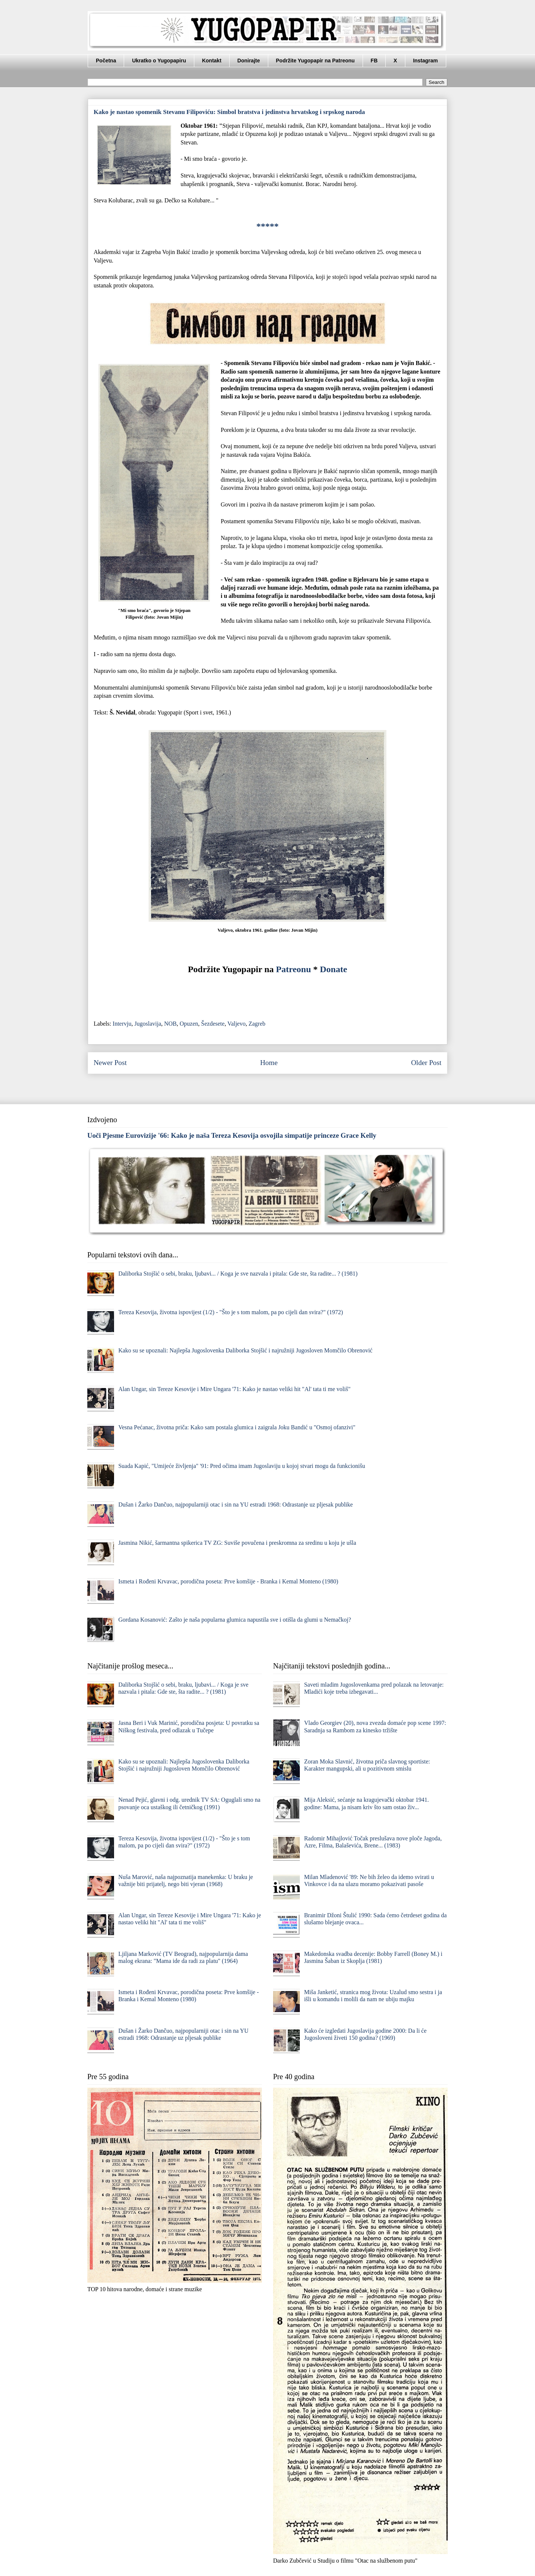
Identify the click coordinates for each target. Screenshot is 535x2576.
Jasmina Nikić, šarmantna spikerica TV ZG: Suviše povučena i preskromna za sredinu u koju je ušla (237, 1543)
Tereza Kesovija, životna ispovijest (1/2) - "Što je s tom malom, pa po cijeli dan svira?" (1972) (230, 1312)
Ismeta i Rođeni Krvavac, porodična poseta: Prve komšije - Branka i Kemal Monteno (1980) (228, 1581)
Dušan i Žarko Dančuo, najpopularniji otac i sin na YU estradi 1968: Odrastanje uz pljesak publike (235, 1504)
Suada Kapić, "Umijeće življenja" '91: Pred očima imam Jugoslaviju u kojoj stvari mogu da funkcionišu (241, 1466)
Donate (333, 969)
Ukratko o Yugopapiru (159, 60)
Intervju (122, 1023)
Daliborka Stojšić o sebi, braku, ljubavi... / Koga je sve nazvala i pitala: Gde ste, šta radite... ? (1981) (237, 1273)
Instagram (425, 60)
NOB (170, 1023)
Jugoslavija (147, 1023)
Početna (106, 60)
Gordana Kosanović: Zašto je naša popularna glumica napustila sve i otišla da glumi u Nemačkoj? (234, 1619)
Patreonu (293, 969)
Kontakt (211, 60)
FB (374, 60)
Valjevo (236, 1023)
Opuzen (189, 1023)
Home (269, 1062)
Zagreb (257, 1023)
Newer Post (110, 1062)
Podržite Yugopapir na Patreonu (315, 60)
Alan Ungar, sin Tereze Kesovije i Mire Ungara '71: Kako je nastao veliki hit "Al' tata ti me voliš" (234, 1389)
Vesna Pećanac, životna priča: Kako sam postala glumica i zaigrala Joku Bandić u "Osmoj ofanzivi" (236, 1427)
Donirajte (248, 60)
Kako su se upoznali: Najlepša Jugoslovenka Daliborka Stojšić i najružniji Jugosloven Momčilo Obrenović (245, 1350)
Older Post (426, 1062)
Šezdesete (212, 1023)
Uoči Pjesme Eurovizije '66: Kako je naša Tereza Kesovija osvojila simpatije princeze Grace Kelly (231, 1135)
